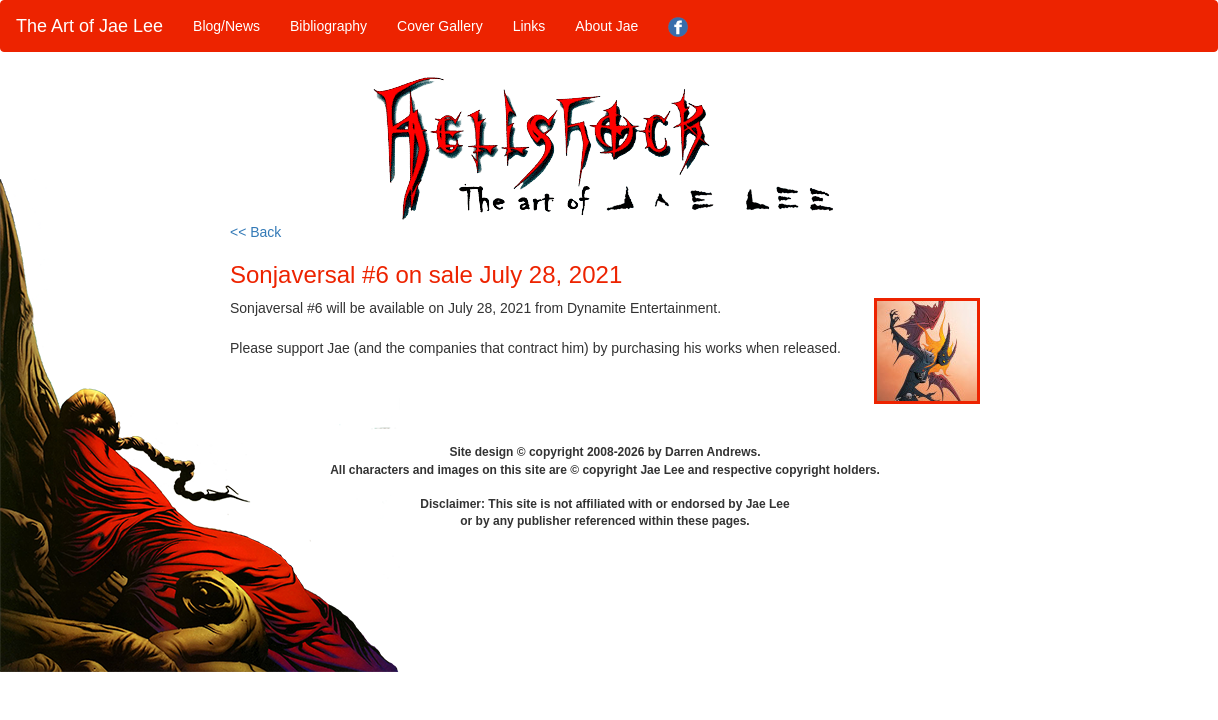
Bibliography (328, 26)
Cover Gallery (440, 26)
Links (529, 26)
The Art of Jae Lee (89, 26)
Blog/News (226, 26)
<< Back (255, 232)
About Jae (606, 26)
